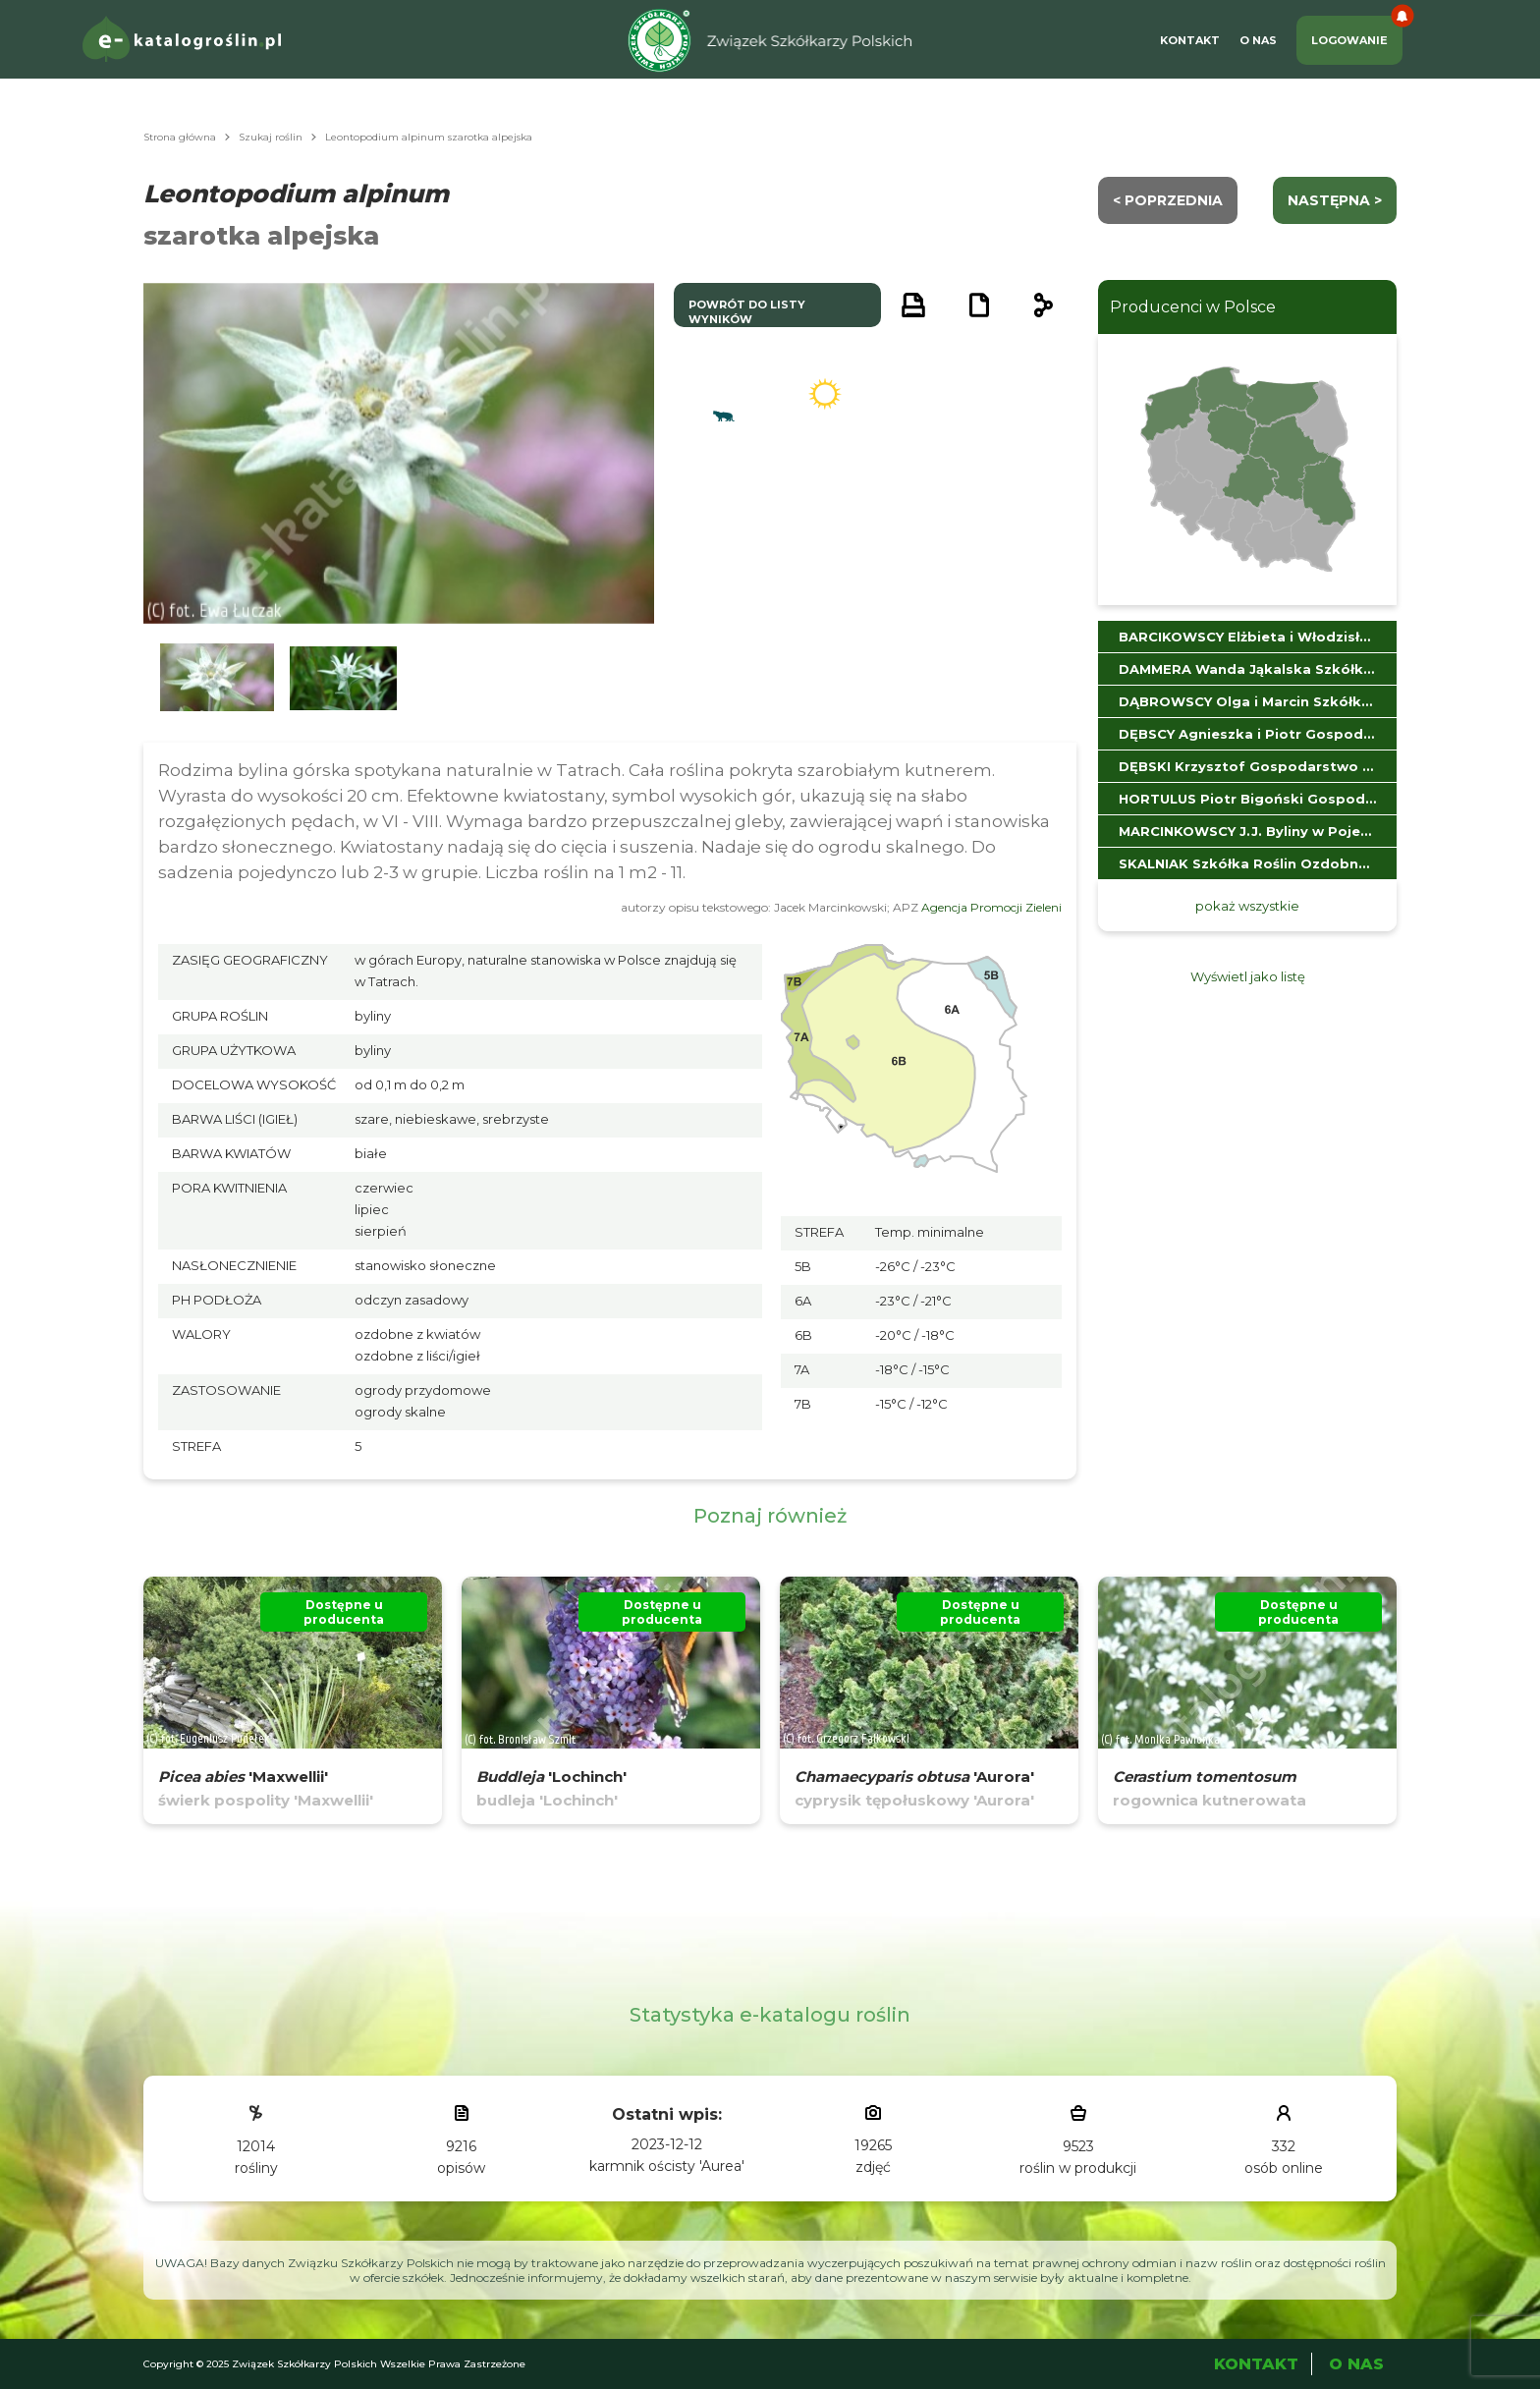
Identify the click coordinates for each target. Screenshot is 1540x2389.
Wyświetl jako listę (1247, 976)
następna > (1335, 200)
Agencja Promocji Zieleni (991, 907)
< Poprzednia (1168, 200)
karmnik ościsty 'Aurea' (666, 2166)
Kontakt (1190, 40)
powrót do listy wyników (746, 312)
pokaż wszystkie (1247, 906)
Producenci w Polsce (1193, 307)
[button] (217, 678)
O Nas (1258, 40)
